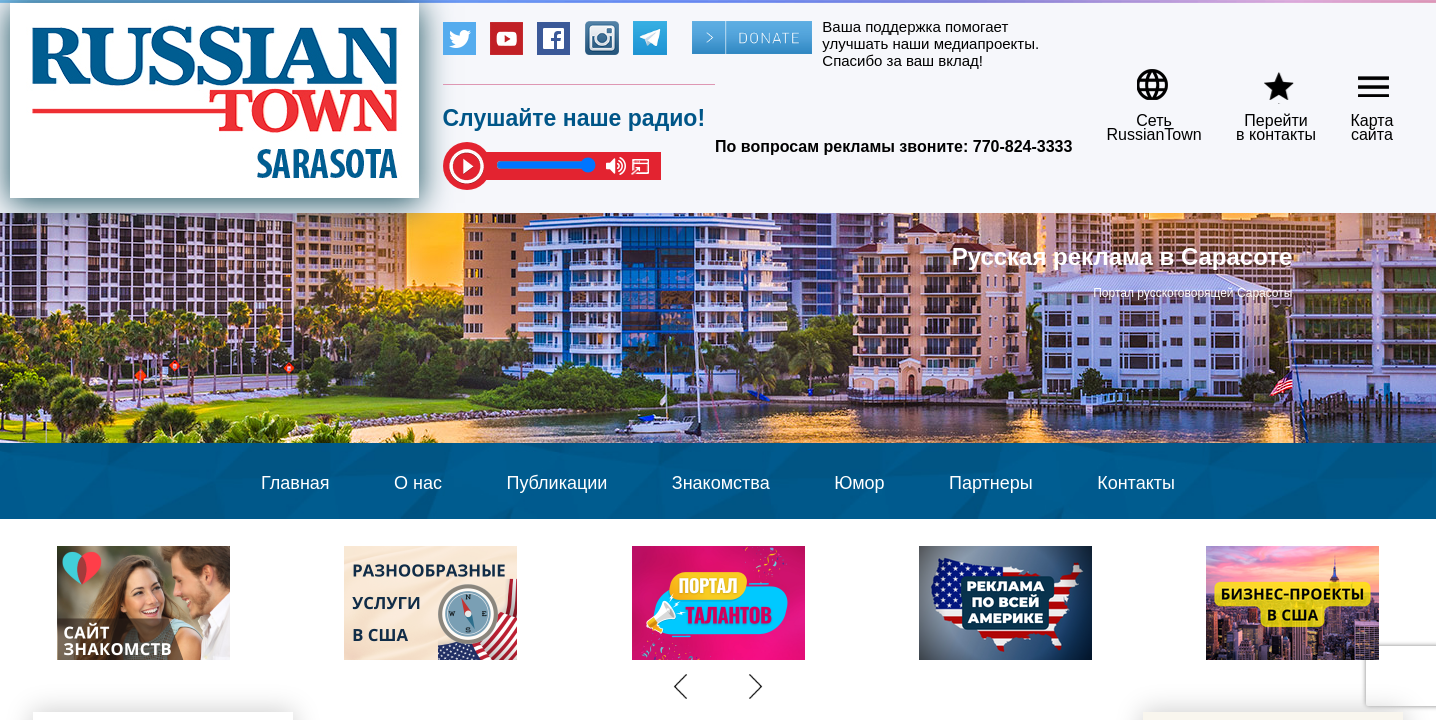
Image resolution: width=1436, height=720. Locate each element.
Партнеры (991, 483)
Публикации (556, 483)
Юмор (859, 483)
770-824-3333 (1023, 146)
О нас (418, 483)
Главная (295, 483)
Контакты (1136, 483)
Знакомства (721, 483)
